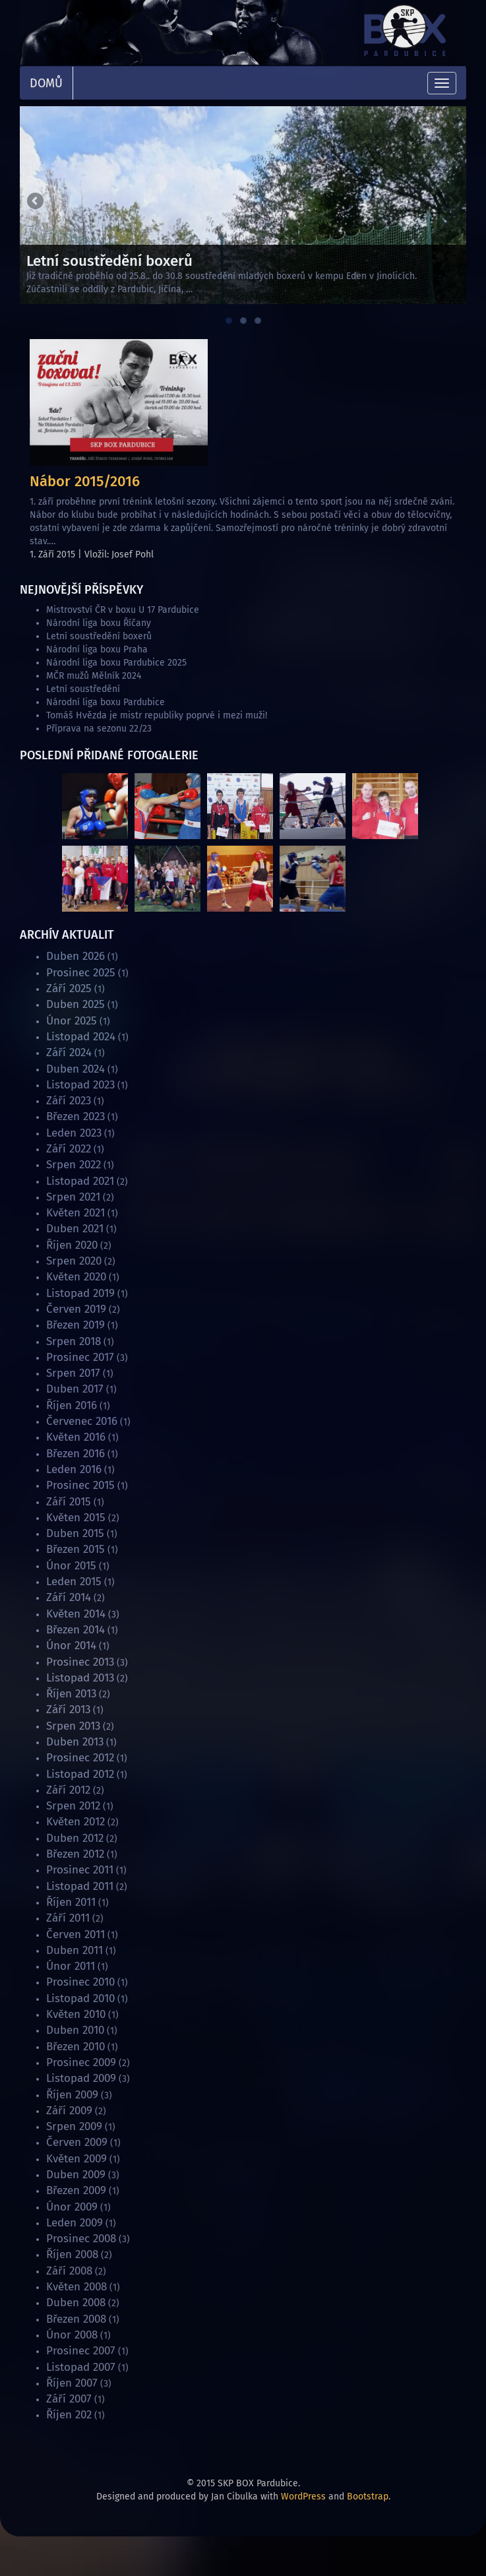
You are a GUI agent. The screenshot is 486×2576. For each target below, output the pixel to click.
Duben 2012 (75, 1838)
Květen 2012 (75, 1822)
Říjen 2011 (71, 1902)
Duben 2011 (74, 1950)
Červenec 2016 (81, 1421)
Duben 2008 (76, 2302)
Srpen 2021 (73, 1197)
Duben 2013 (75, 1742)
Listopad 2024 (80, 1037)
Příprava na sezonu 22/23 (99, 728)
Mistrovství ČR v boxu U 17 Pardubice (122, 609)
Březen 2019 (75, 1325)
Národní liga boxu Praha (97, 649)
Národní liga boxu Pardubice (105, 702)
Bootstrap (367, 2496)
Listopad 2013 (80, 1678)
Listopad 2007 (80, 2367)
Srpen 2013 (73, 1726)
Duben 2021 (75, 1229)
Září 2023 (68, 1101)
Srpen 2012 (73, 1806)
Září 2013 (68, 1709)
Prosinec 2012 (80, 1758)
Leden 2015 (74, 1581)
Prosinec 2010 (80, 1982)
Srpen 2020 (74, 1261)
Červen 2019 (76, 1309)
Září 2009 (69, 2111)
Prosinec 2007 (80, 2351)
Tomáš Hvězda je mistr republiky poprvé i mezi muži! (156, 715)
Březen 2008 (76, 2319)
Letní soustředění (83, 689)
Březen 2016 (75, 1454)
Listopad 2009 (81, 2078)
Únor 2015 (71, 1566)
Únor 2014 (71, 1645)
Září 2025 (69, 988)
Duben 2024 (75, 1069)
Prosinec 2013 (80, 1662)
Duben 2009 (76, 2175)
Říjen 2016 (71, 1405)
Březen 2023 (75, 1116)
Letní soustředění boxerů (99, 636)
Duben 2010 (75, 2030)
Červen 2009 (76, 2142)
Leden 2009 (74, 2223)
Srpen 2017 (73, 1373)
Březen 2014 (75, 1630)
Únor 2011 (70, 1966)
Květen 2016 (76, 1437)
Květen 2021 (75, 1213)
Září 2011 (68, 1918)
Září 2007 (69, 2399)
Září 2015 (68, 1502)
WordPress (303, 2496)
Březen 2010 (75, 2047)
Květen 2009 (76, 2159)
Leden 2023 (74, 1133)
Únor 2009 (72, 2207)
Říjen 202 (69, 2415)
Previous (36, 202)
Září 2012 (68, 1790)
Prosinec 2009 (81, 2062)
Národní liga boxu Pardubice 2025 (116, 662)
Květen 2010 (76, 2014)
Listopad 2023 (80, 1085)
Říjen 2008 (72, 2254)
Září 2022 (68, 1149)
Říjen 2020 (72, 1245)
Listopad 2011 (79, 1886)
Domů (46, 83)
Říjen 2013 (71, 1694)
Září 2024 (69, 1052)
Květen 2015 (76, 1517)
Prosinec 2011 (79, 1870)
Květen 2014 (76, 1614)
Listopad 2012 (80, 1774)
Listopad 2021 (80, 1181)
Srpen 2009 (74, 2126)
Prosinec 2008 (81, 2239)
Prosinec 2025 (80, 973)
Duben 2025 (75, 1004)
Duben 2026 (75, 956)
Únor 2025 (71, 1021)
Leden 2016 (74, 1469)
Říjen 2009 (72, 2095)
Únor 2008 (72, 2335)
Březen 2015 (75, 1549)
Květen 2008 (76, 2287)
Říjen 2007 (72, 2383)
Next (450, 202)
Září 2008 (69, 2271)
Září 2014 (68, 1597)
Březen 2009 (76, 2190)
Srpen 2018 (73, 1341)
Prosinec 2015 (80, 1485)
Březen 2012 (75, 1854)
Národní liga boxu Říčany (98, 623)
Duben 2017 (75, 1389)
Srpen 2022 (73, 1165)
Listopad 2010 (80, 1998)
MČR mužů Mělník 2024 (93, 675)
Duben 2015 (75, 1533)
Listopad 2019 (80, 1293)
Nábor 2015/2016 (85, 481)
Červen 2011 (75, 1934)
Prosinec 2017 (80, 1357)
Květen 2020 (76, 1277)
